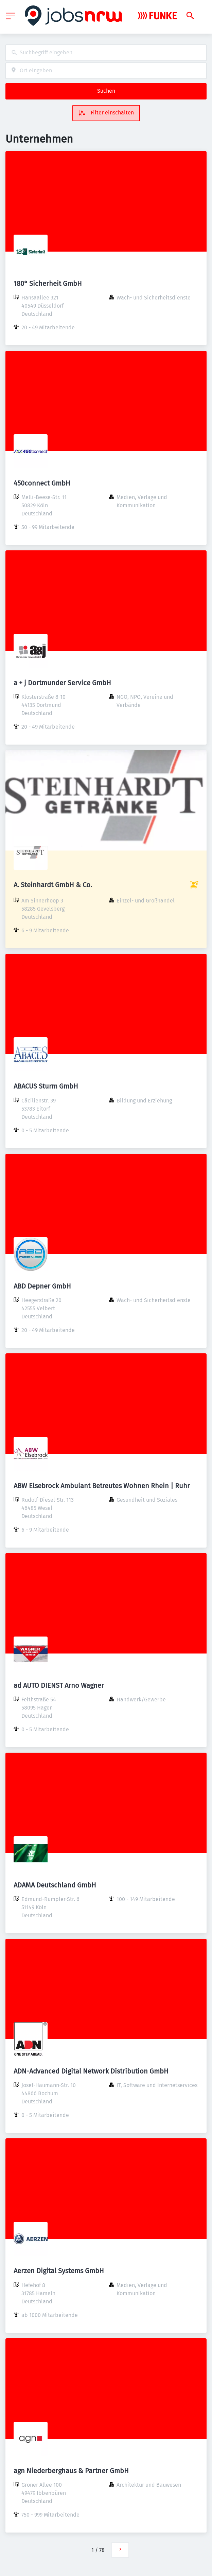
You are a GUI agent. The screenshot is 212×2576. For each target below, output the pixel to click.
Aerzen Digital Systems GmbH (59, 2271)
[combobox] (106, 52)
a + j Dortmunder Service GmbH (62, 683)
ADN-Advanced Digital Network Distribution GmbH (91, 2071)
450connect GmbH (42, 483)
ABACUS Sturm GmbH (46, 1086)
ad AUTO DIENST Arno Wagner (59, 1685)
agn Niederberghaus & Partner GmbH (71, 2471)
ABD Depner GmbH (42, 1286)
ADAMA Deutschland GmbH (55, 1885)
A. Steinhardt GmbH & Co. (53, 885)
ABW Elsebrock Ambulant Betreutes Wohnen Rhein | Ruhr (102, 1486)
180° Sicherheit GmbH (48, 283)
